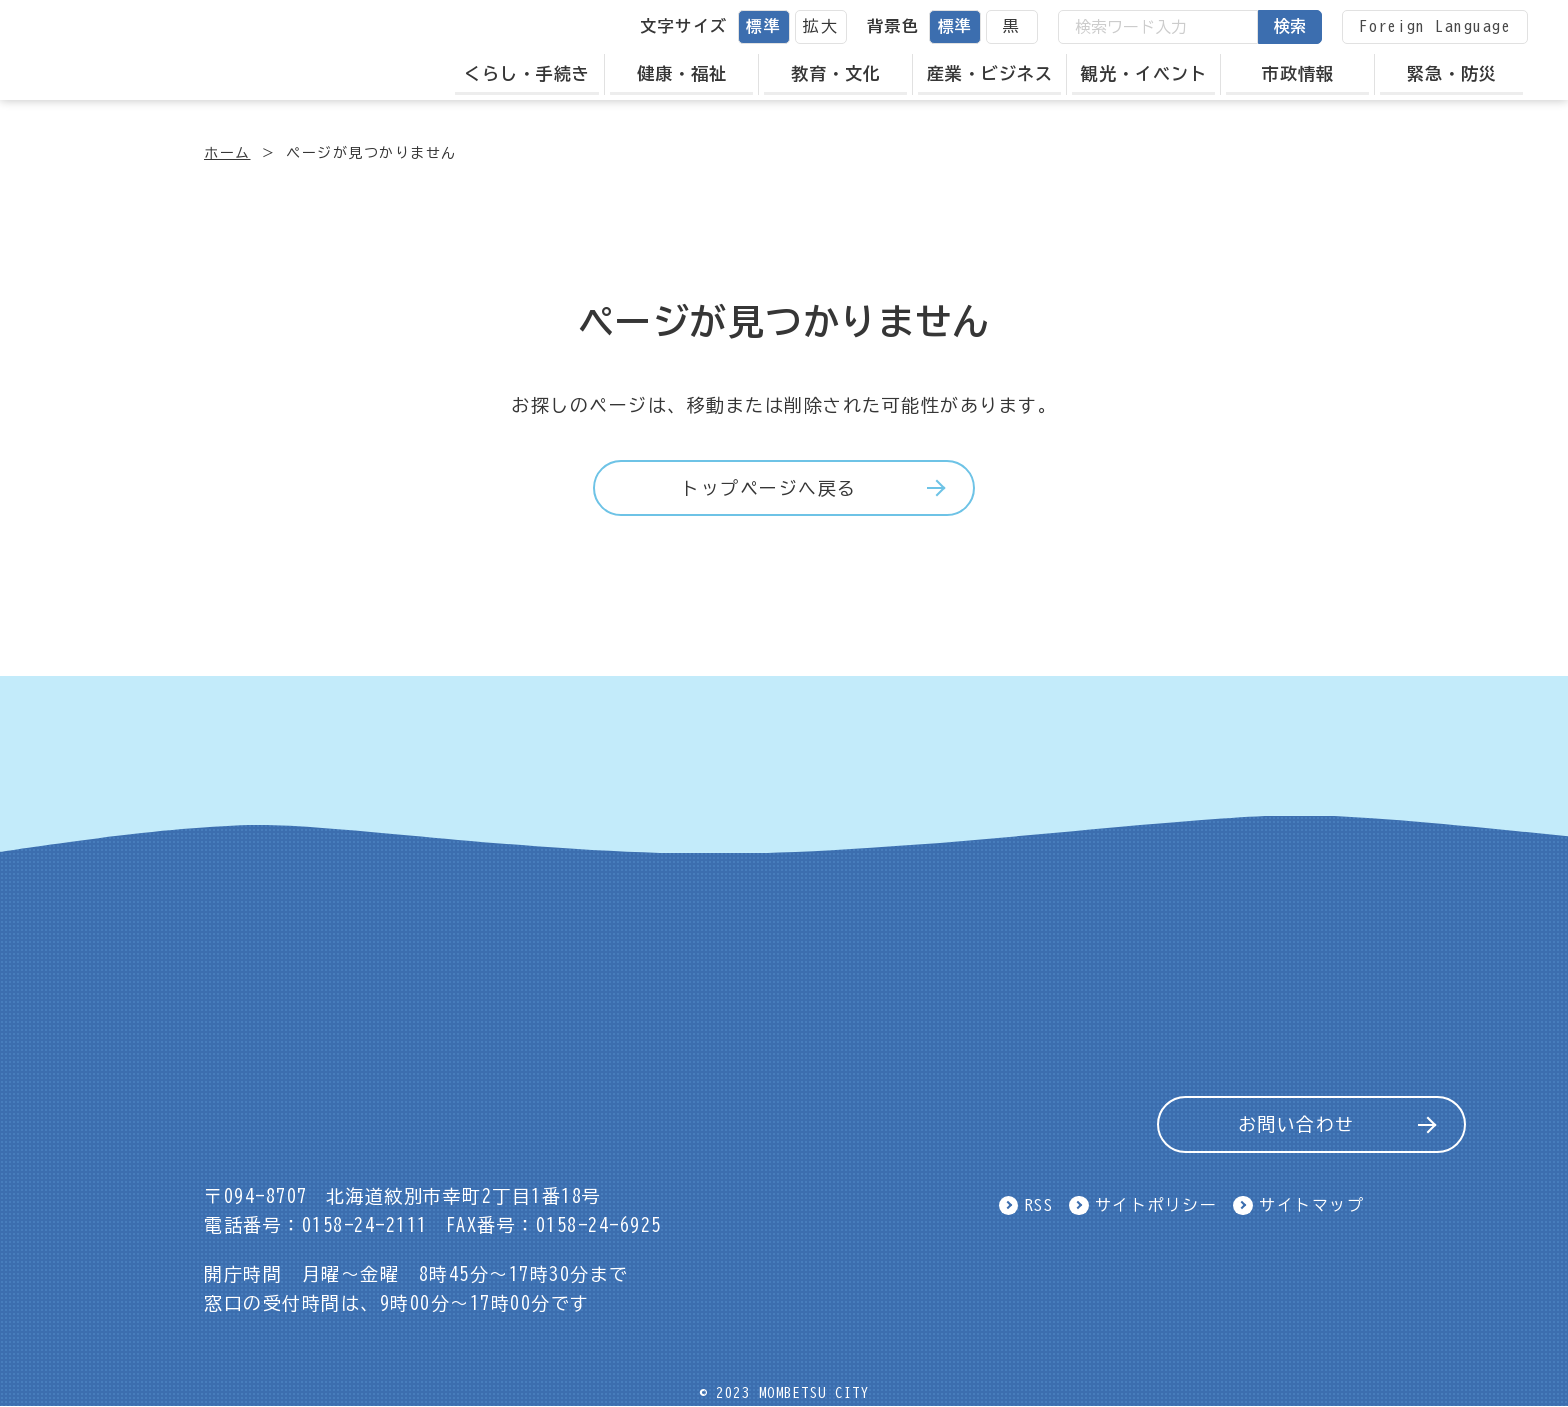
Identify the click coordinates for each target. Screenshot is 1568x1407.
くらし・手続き (527, 73)
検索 (1290, 26)
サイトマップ (1311, 1205)
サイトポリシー (1156, 1205)
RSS (1039, 1205)
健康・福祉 (682, 73)
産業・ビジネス (990, 73)
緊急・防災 (1452, 73)
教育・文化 (836, 73)
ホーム (227, 153)
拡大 (820, 26)
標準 (763, 26)
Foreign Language (1435, 26)
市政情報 (1298, 73)
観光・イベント (1144, 73)
